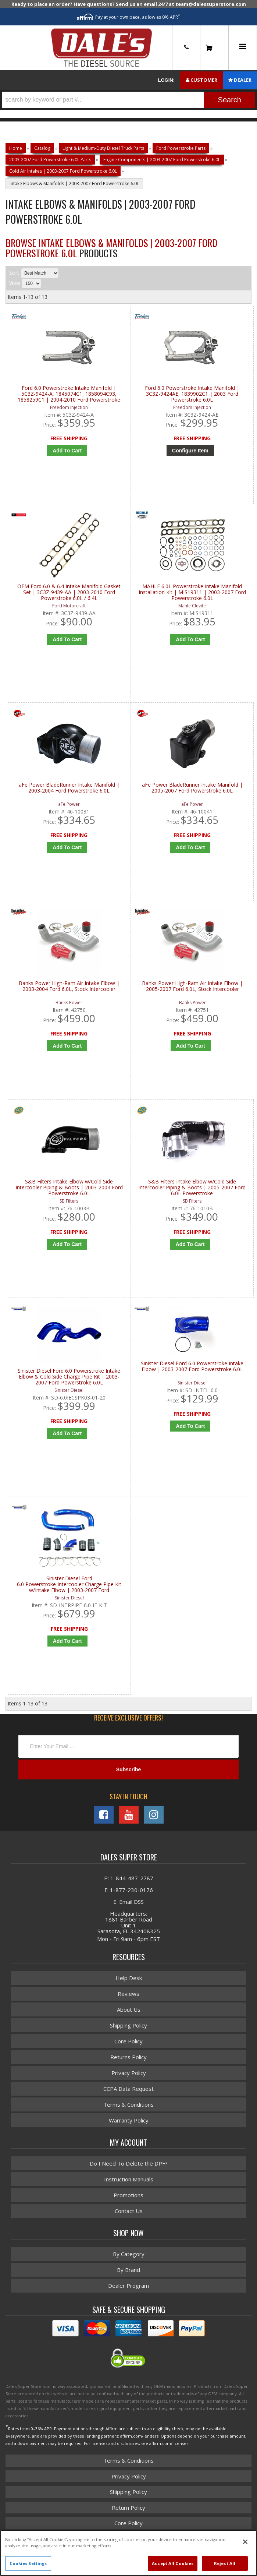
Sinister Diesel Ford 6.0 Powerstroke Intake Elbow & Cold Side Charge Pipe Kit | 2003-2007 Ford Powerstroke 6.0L (69, 1379)
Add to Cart (67, 848)
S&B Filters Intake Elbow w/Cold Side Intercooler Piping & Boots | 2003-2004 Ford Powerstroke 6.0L (69, 1189)
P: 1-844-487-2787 (128, 1880)
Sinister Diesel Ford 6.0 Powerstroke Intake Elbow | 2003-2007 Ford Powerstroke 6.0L (192, 1368)
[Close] (245, 2542)
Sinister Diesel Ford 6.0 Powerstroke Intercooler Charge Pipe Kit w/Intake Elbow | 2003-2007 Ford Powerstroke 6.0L (69, 1587)
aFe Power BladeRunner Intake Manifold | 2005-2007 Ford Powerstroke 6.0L (192, 789)
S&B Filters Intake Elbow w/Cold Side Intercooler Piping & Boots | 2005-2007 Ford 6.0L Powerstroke (192, 1189)
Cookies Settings (28, 2563)
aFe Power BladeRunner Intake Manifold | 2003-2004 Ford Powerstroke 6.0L (69, 789)
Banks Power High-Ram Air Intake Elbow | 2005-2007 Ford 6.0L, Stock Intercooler (192, 987)
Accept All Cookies (172, 2563)
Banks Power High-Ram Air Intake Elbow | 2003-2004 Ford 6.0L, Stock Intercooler (69, 987)
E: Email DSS (128, 1904)
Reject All (224, 2563)
